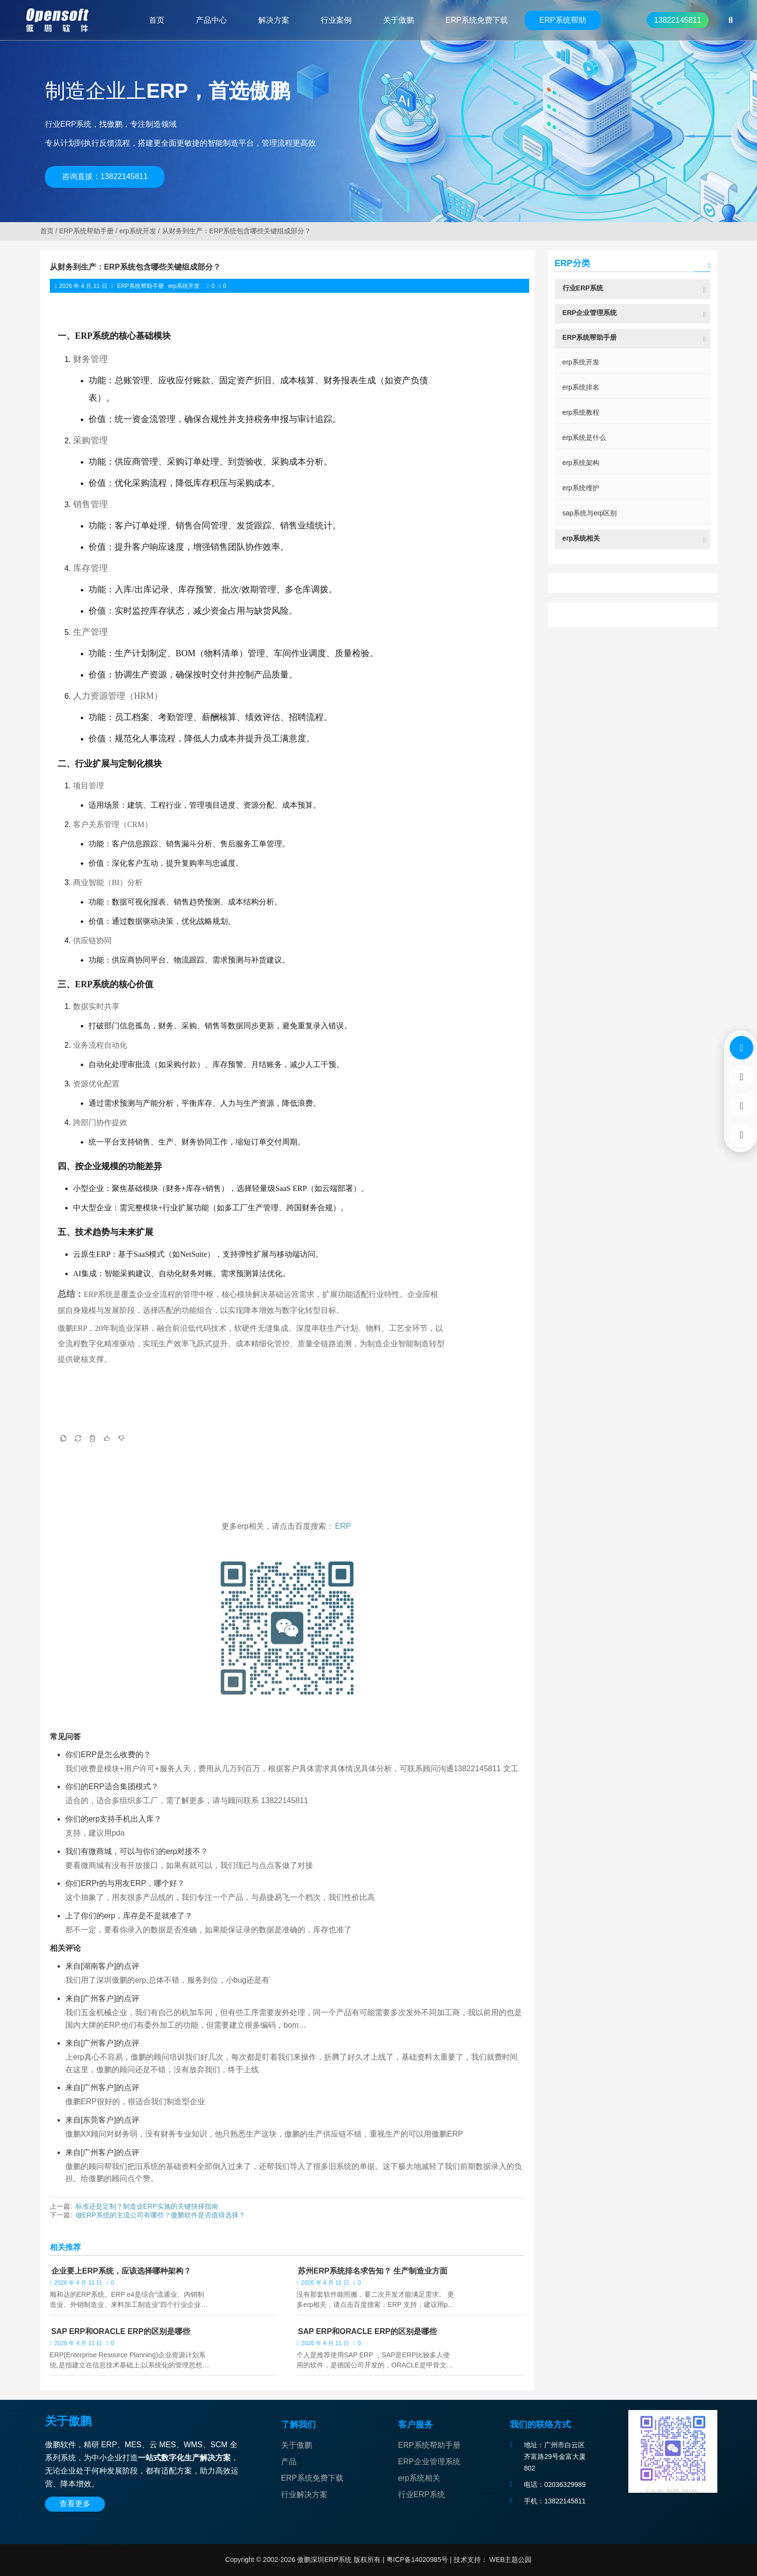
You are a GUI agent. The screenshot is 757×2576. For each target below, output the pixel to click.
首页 (47, 231)
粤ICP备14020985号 (416, 2559)
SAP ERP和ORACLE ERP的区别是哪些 (120, 2331)
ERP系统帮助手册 (86, 231)
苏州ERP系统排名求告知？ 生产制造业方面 (372, 2271)
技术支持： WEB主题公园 (493, 2559)
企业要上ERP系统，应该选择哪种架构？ (121, 2271)
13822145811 (677, 20)
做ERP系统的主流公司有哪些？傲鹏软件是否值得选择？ (160, 2215)
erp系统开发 (137, 231)
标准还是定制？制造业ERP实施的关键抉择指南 (146, 2206)
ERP (343, 1526)
